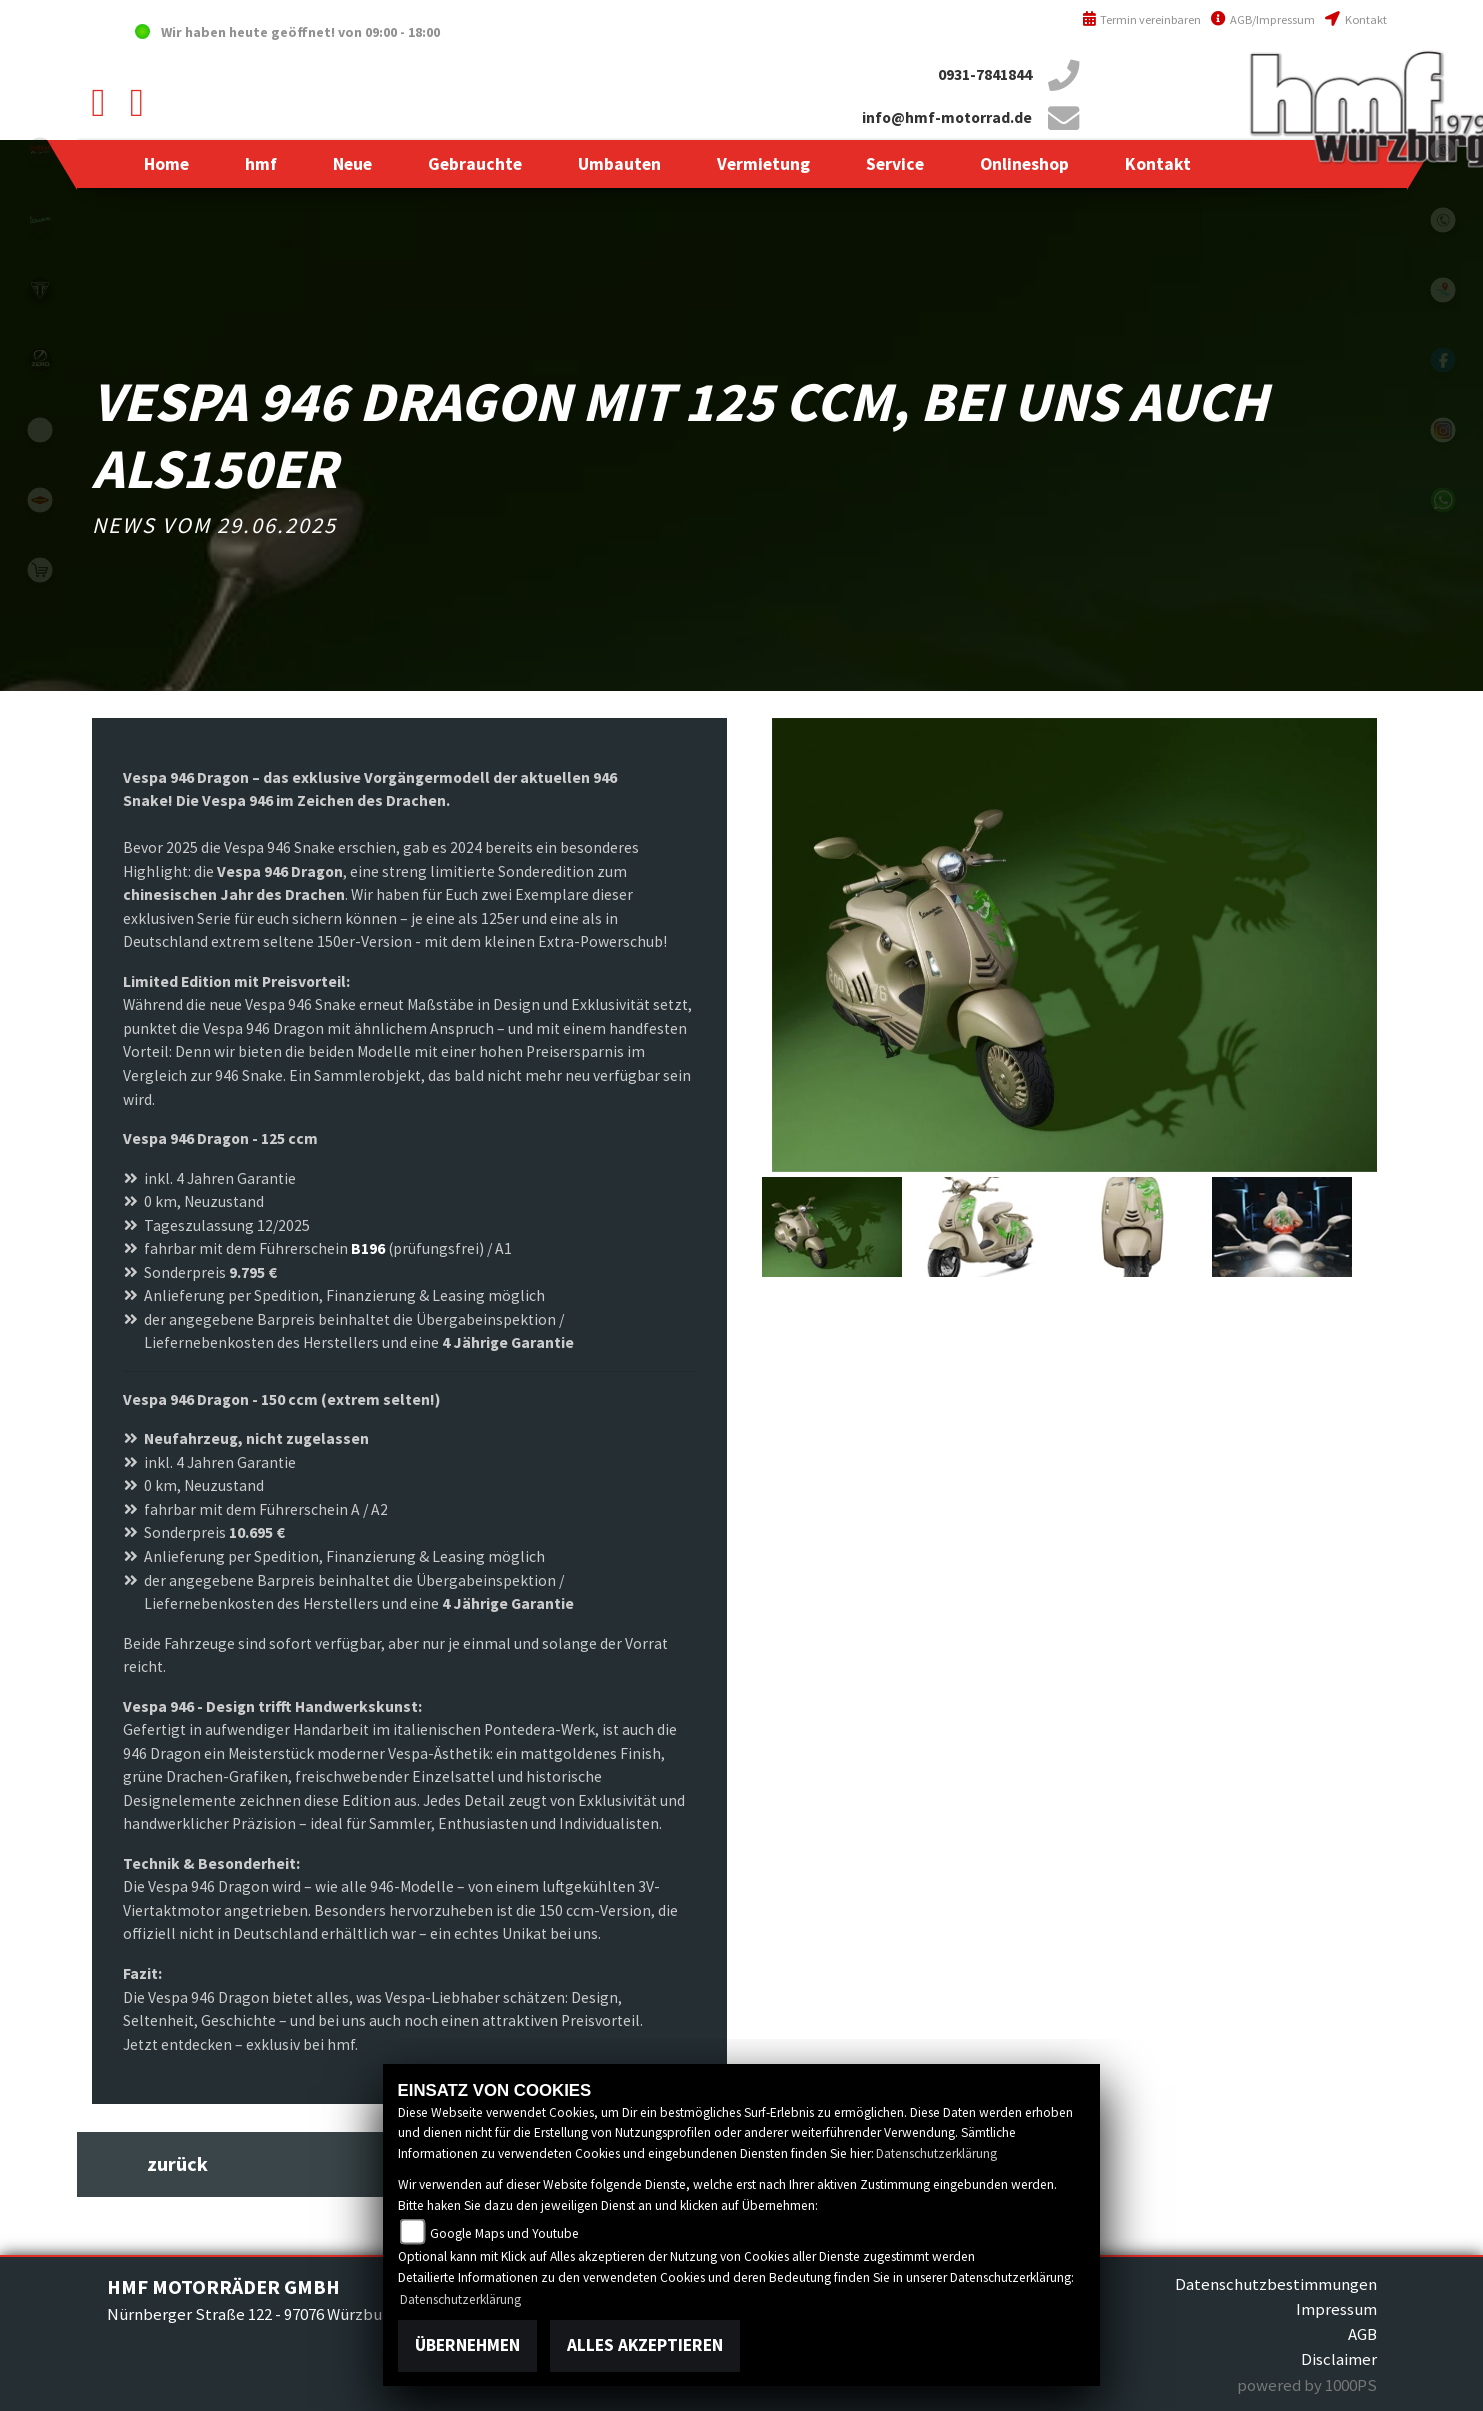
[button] (261, 164)
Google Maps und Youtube (504, 2233)
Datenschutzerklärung (936, 2153)
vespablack (40, 220)
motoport (40, 500)
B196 (368, 1248)
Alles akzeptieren (645, 2345)
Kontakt (1355, 19)
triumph (40, 290)
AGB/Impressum (1263, 19)
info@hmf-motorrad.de (947, 117)
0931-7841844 (985, 74)
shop (40, 570)
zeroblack (40, 360)
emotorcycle (40, 430)
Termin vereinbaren (1142, 19)
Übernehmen (467, 2345)
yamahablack (40, 150)
